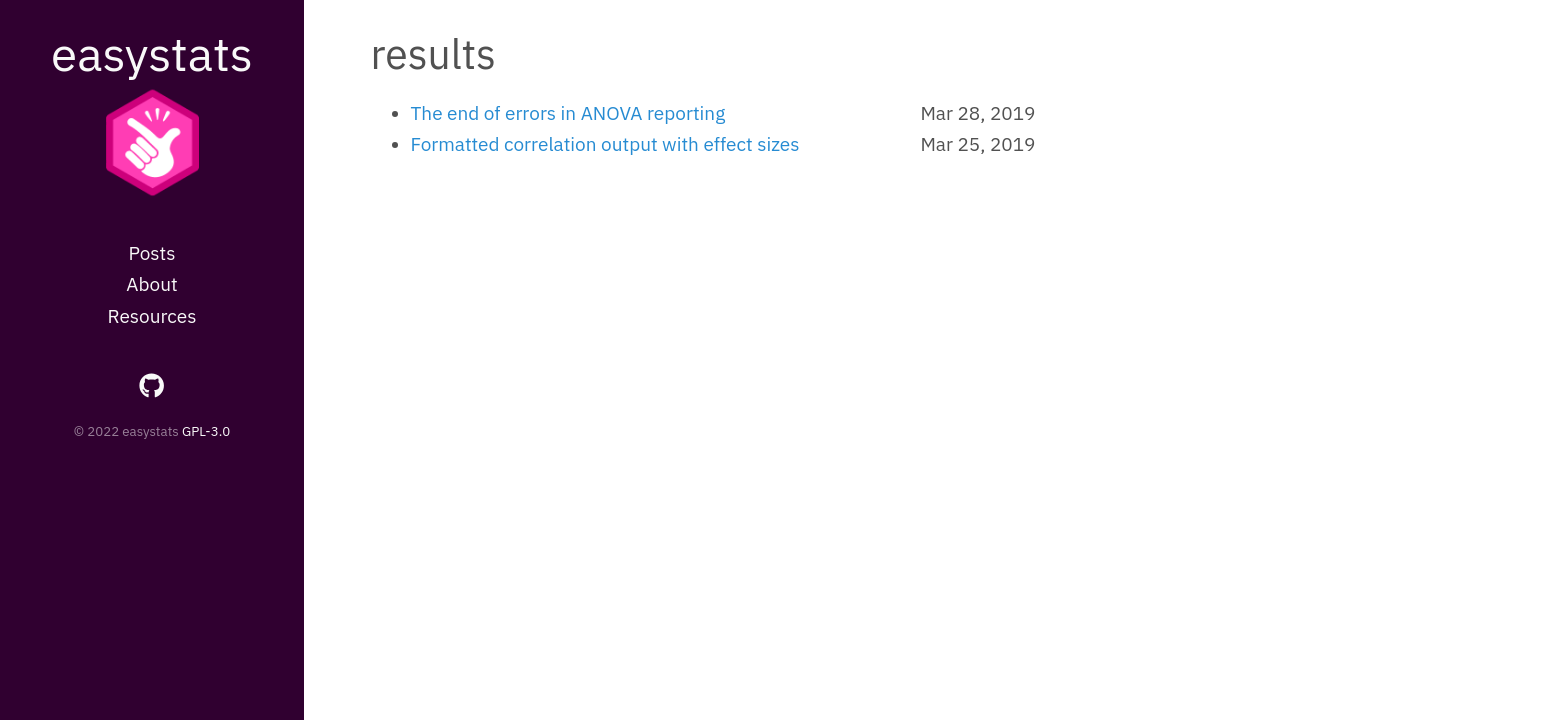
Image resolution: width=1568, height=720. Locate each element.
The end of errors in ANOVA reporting (568, 113)
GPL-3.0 (206, 431)
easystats (152, 53)
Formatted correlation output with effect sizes (605, 144)
